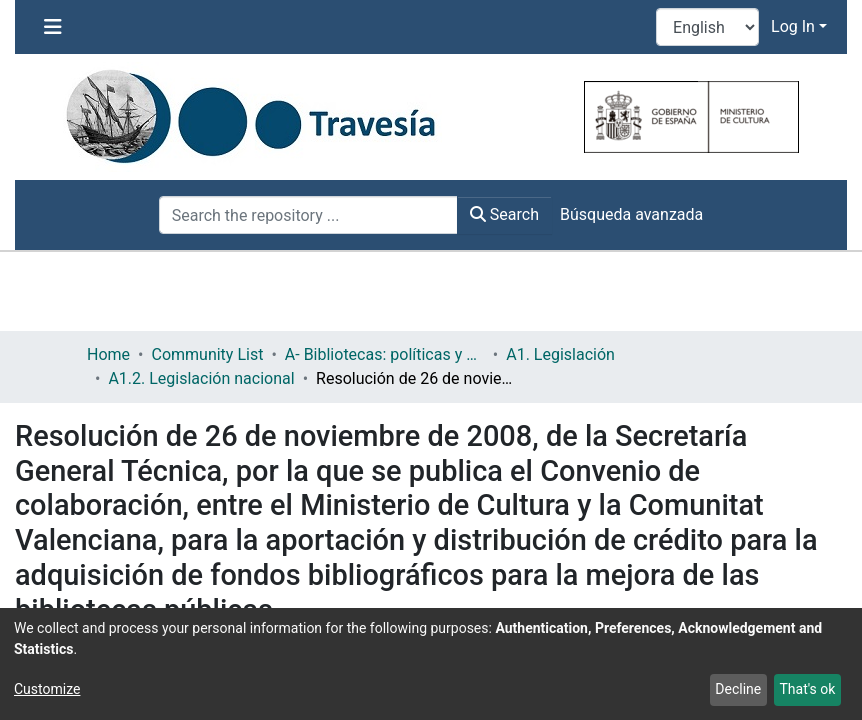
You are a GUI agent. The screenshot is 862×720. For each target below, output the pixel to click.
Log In (793, 26)
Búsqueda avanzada (631, 214)
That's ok (807, 689)
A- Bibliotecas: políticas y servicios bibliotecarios (385, 354)
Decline (738, 689)
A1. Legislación (560, 354)
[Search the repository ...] (308, 215)
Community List (207, 354)
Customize (47, 689)
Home (108, 354)
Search (504, 214)
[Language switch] (707, 27)
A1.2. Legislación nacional (201, 378)
